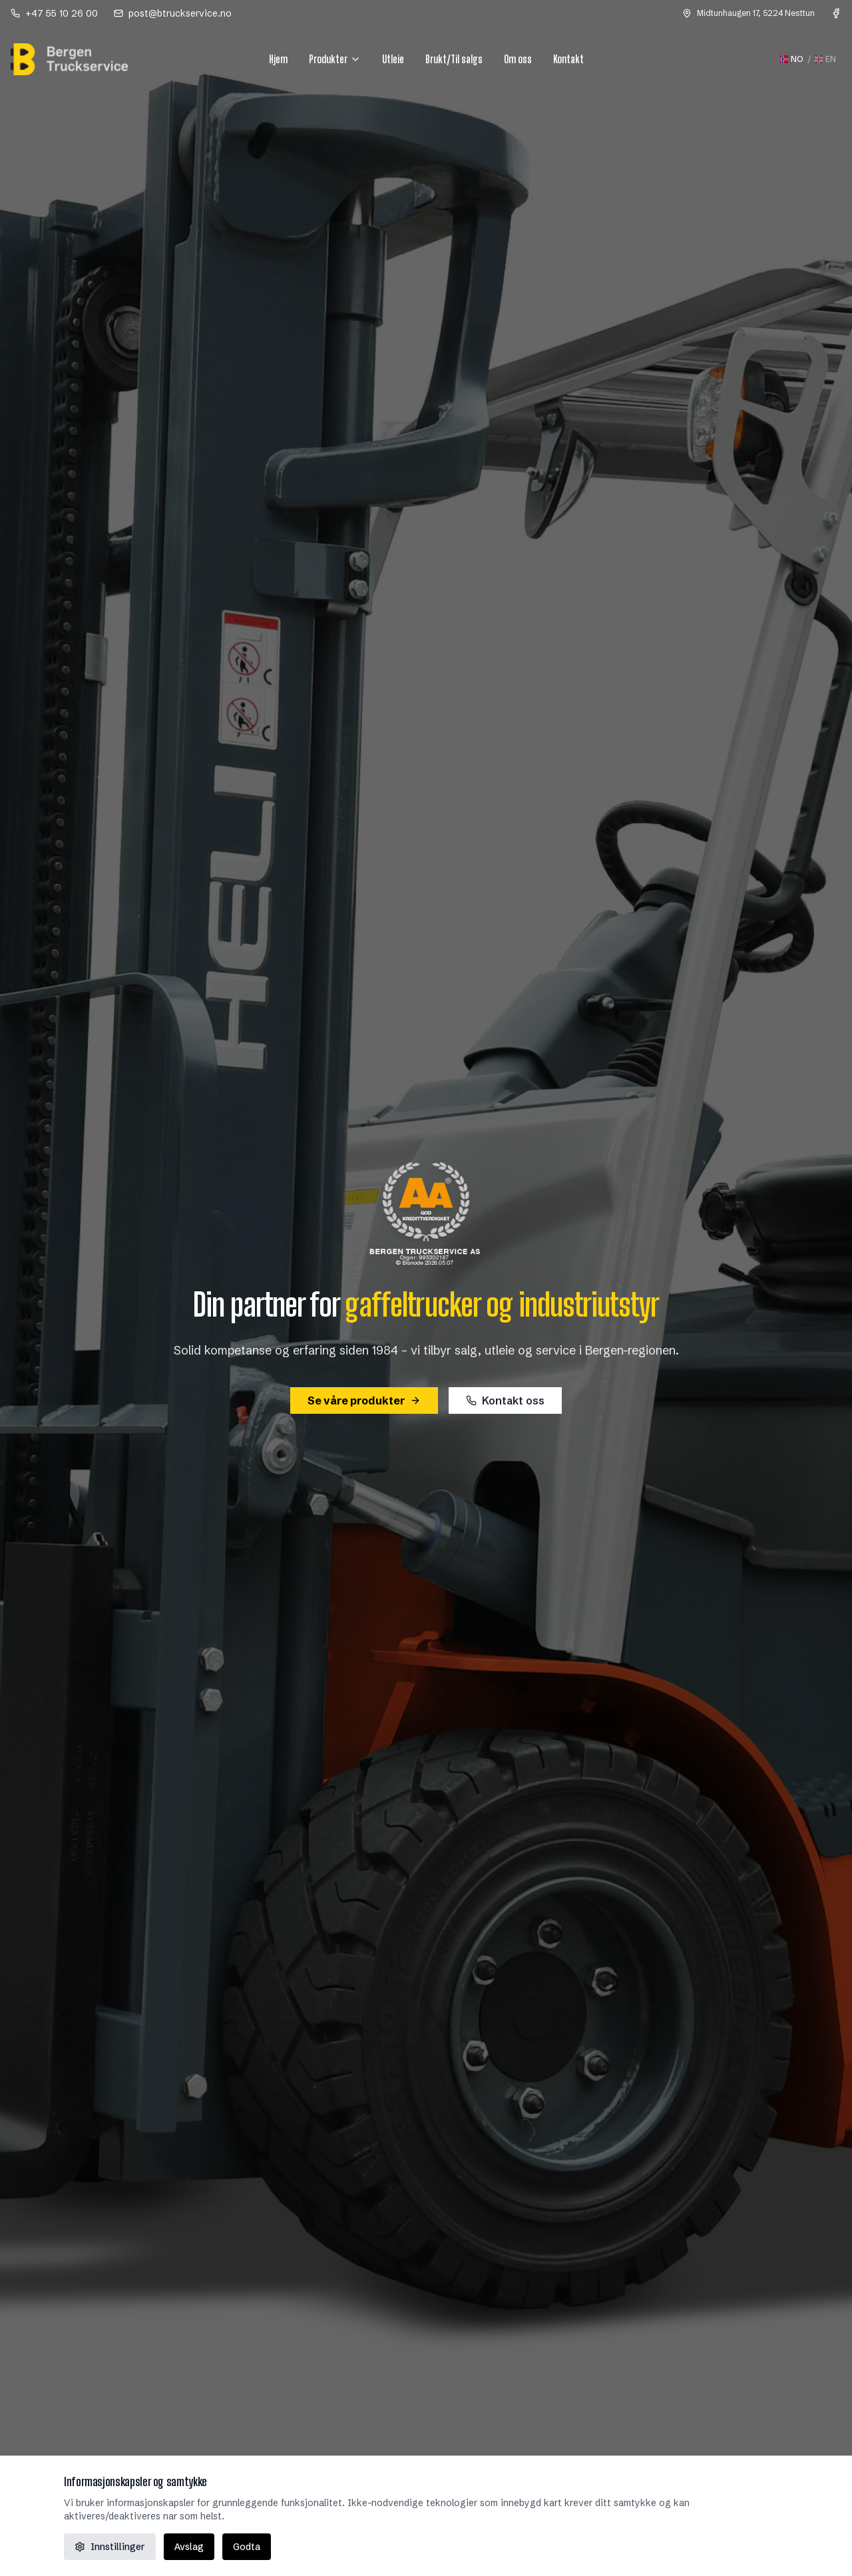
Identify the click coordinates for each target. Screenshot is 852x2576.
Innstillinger (110, 2547)
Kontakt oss (505, 1400)
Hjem (278, 59)
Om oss (518, 59)
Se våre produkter (364, 1400)
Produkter (335, 59)
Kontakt (568, 59)
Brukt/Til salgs (454, 59)
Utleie (393, 59)
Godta (246, 2547)
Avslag (189, 2547)
